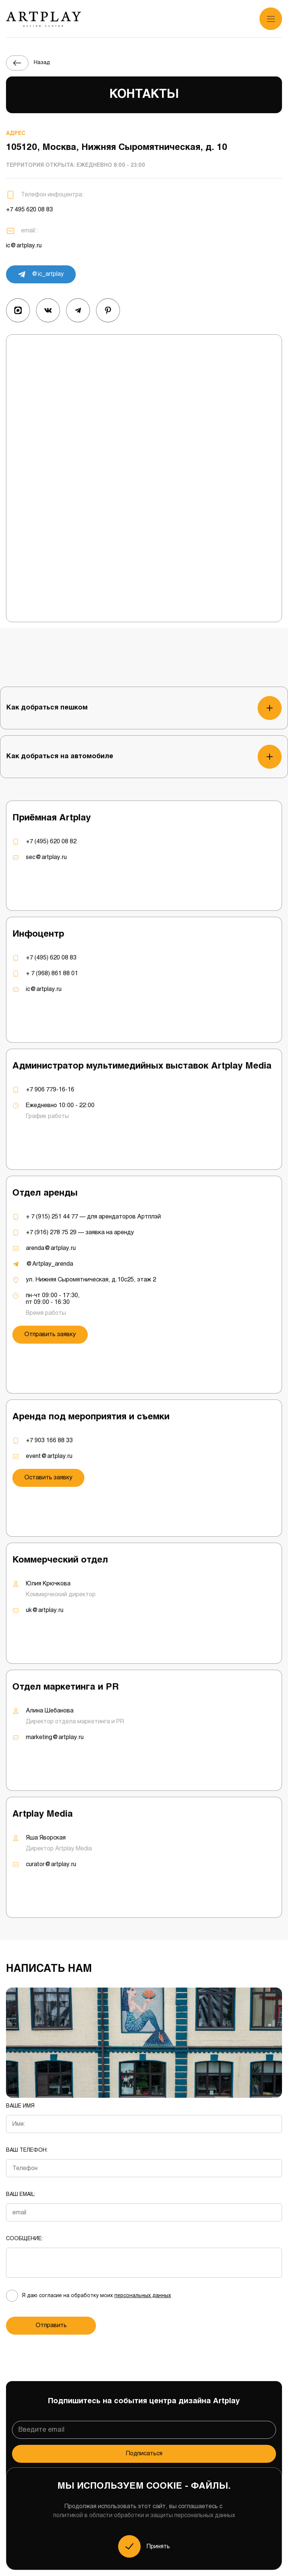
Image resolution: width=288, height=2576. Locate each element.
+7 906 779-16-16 (50, 1090)
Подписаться (144, 2453)
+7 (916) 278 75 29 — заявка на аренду (80, 1232)
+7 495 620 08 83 (29, 210)
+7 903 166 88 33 (49, 1440)
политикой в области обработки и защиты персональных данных (144, 2515)
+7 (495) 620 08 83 (51, 958)
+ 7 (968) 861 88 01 (52, 973)
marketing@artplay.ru (55, 1737)
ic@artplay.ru (24, 245)
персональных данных (142, 2295)
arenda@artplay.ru (51, 1248)
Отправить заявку (50, 1334)
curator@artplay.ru (51, 1864)
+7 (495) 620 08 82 (51, 841)
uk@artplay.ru (44, 1610)
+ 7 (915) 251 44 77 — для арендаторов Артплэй (93, 1217)
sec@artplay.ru (46, 857)
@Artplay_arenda (49, 1264)
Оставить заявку (48, 1477)
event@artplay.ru (49, 1456)
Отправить (51, 2325)
